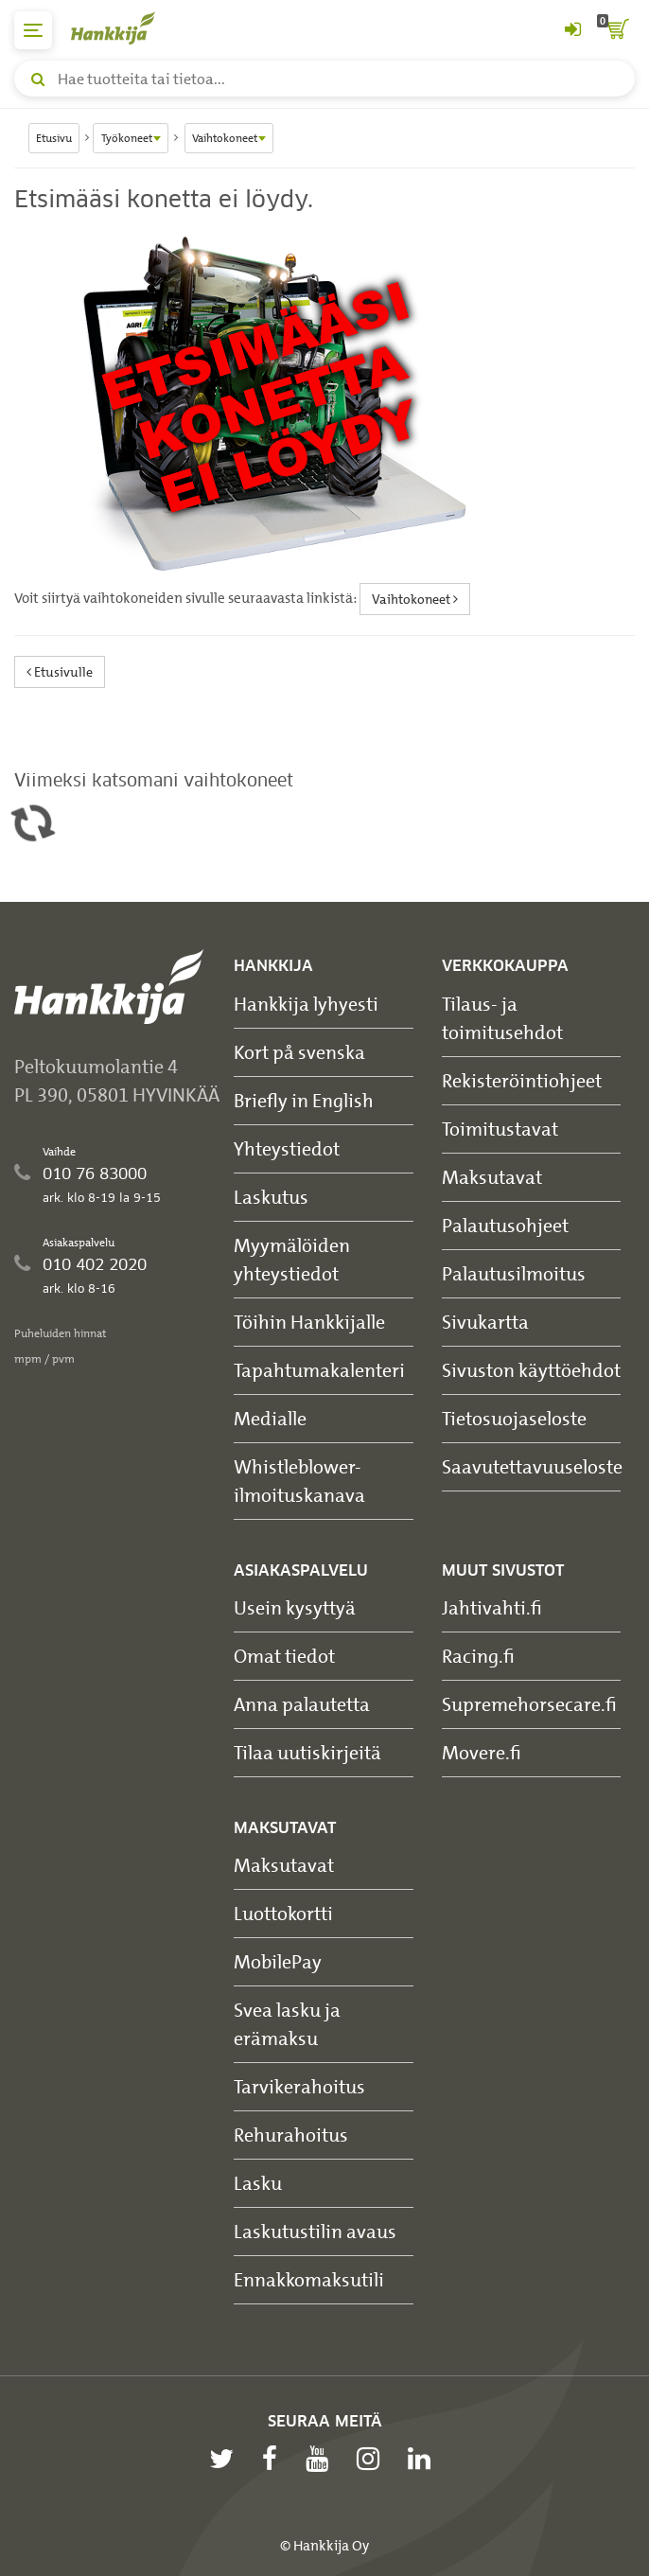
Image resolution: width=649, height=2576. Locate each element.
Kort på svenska (299, 1052)
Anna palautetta (302, 1704)
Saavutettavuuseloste (532, 1466)
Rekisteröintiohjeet (522, 1080)
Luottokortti (283, 1913)
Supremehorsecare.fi (529, 1704)
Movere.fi (481, 1752)
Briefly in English (304, 1100)
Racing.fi (478, 1655)
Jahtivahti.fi (492, 1607)
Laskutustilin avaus (315, 2231)
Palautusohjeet (505, 1225)
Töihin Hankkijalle (309, 1321)
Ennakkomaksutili (309, 2279)
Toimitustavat (500, 1128)
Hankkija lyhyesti (306, 1003)
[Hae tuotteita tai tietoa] (324, 79)
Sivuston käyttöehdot (531, 1370)
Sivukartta (485, 1321)
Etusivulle (59, 671)
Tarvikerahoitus (299, 2086)
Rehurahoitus (291, 2134)
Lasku (258, 2183)
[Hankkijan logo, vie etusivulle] (123, 27)
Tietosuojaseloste (514, 1418)
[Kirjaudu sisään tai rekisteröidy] (572, 30)
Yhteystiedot (287, 1148)
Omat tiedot (284, 1655)
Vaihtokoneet (415, 599)
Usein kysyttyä (295, 1607)
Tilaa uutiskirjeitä (307, 1752)
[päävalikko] (33, 30)
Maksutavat (492, 1177)
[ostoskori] (616, 30)
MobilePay (278, 1961)
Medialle (270, 1418)
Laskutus (271, 1196)
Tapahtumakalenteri (319, 1370)
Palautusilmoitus (514, 1273)
